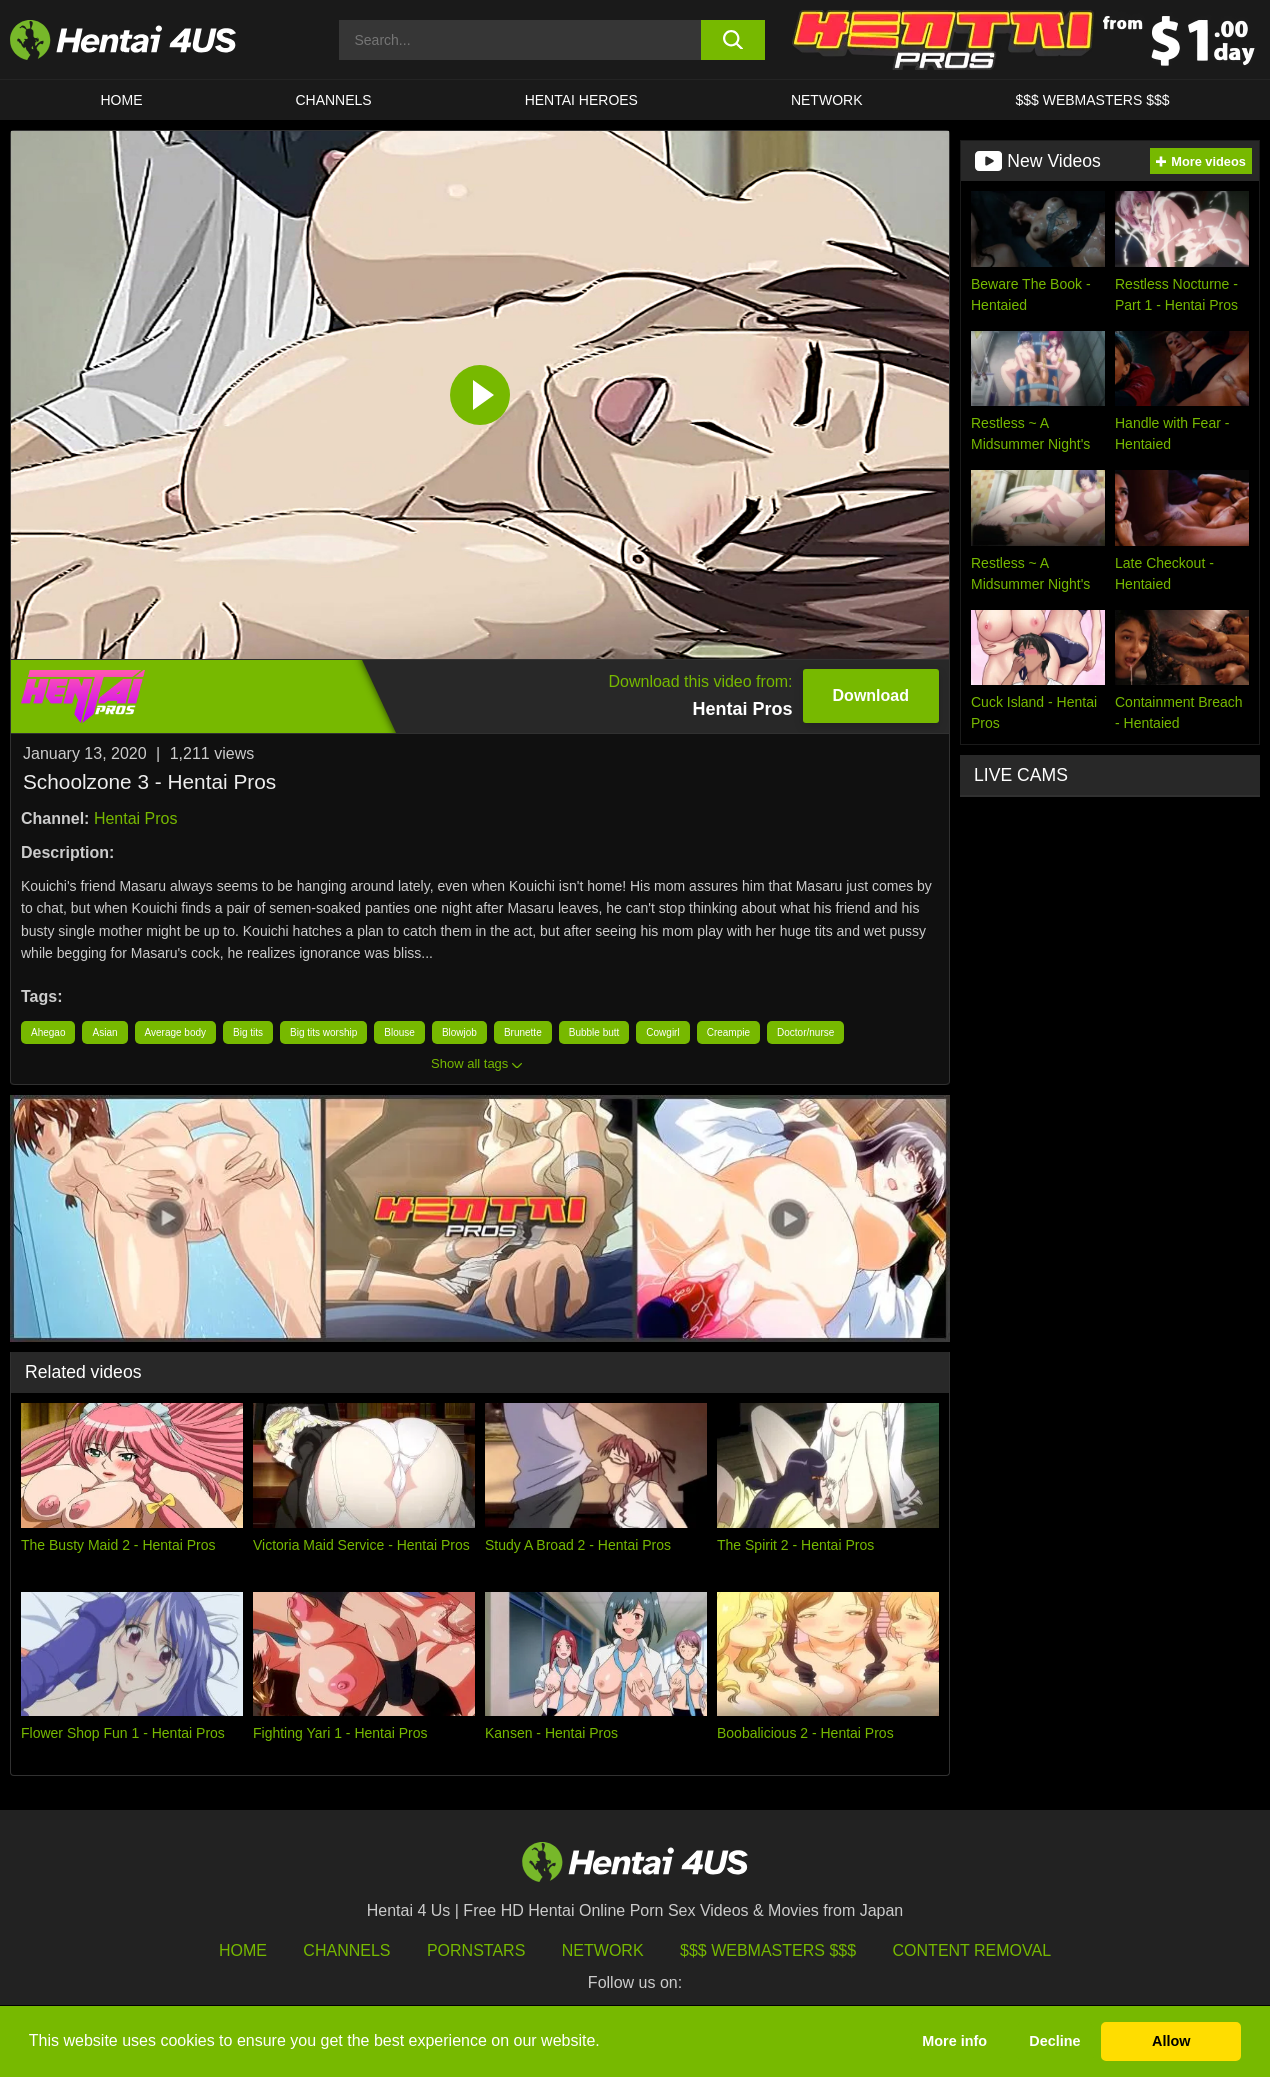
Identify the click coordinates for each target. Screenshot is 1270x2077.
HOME (121, 100)
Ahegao (48, 1032)
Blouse (399, 1032)
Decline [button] (1054, 2041)
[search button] (733, 40)
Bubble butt (594, 1032)
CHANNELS (333, 100)
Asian (104, 1032)
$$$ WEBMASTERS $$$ (1092, 100)
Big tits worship (323, 1032)
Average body (176, 1032)
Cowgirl (662, 1032)
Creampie (728, 1032)
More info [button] (954, 2041)
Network (827, 100)
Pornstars (476, 1950)
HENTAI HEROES (581, 100)
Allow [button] (1171, 2041)
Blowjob (459, 1032)
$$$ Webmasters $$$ (768, 1950)
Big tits (248, 1032)
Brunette (523, 1032)
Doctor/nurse (805, 1032)
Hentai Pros (136, 818)
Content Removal (972, 1950)
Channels (346, 1950)
